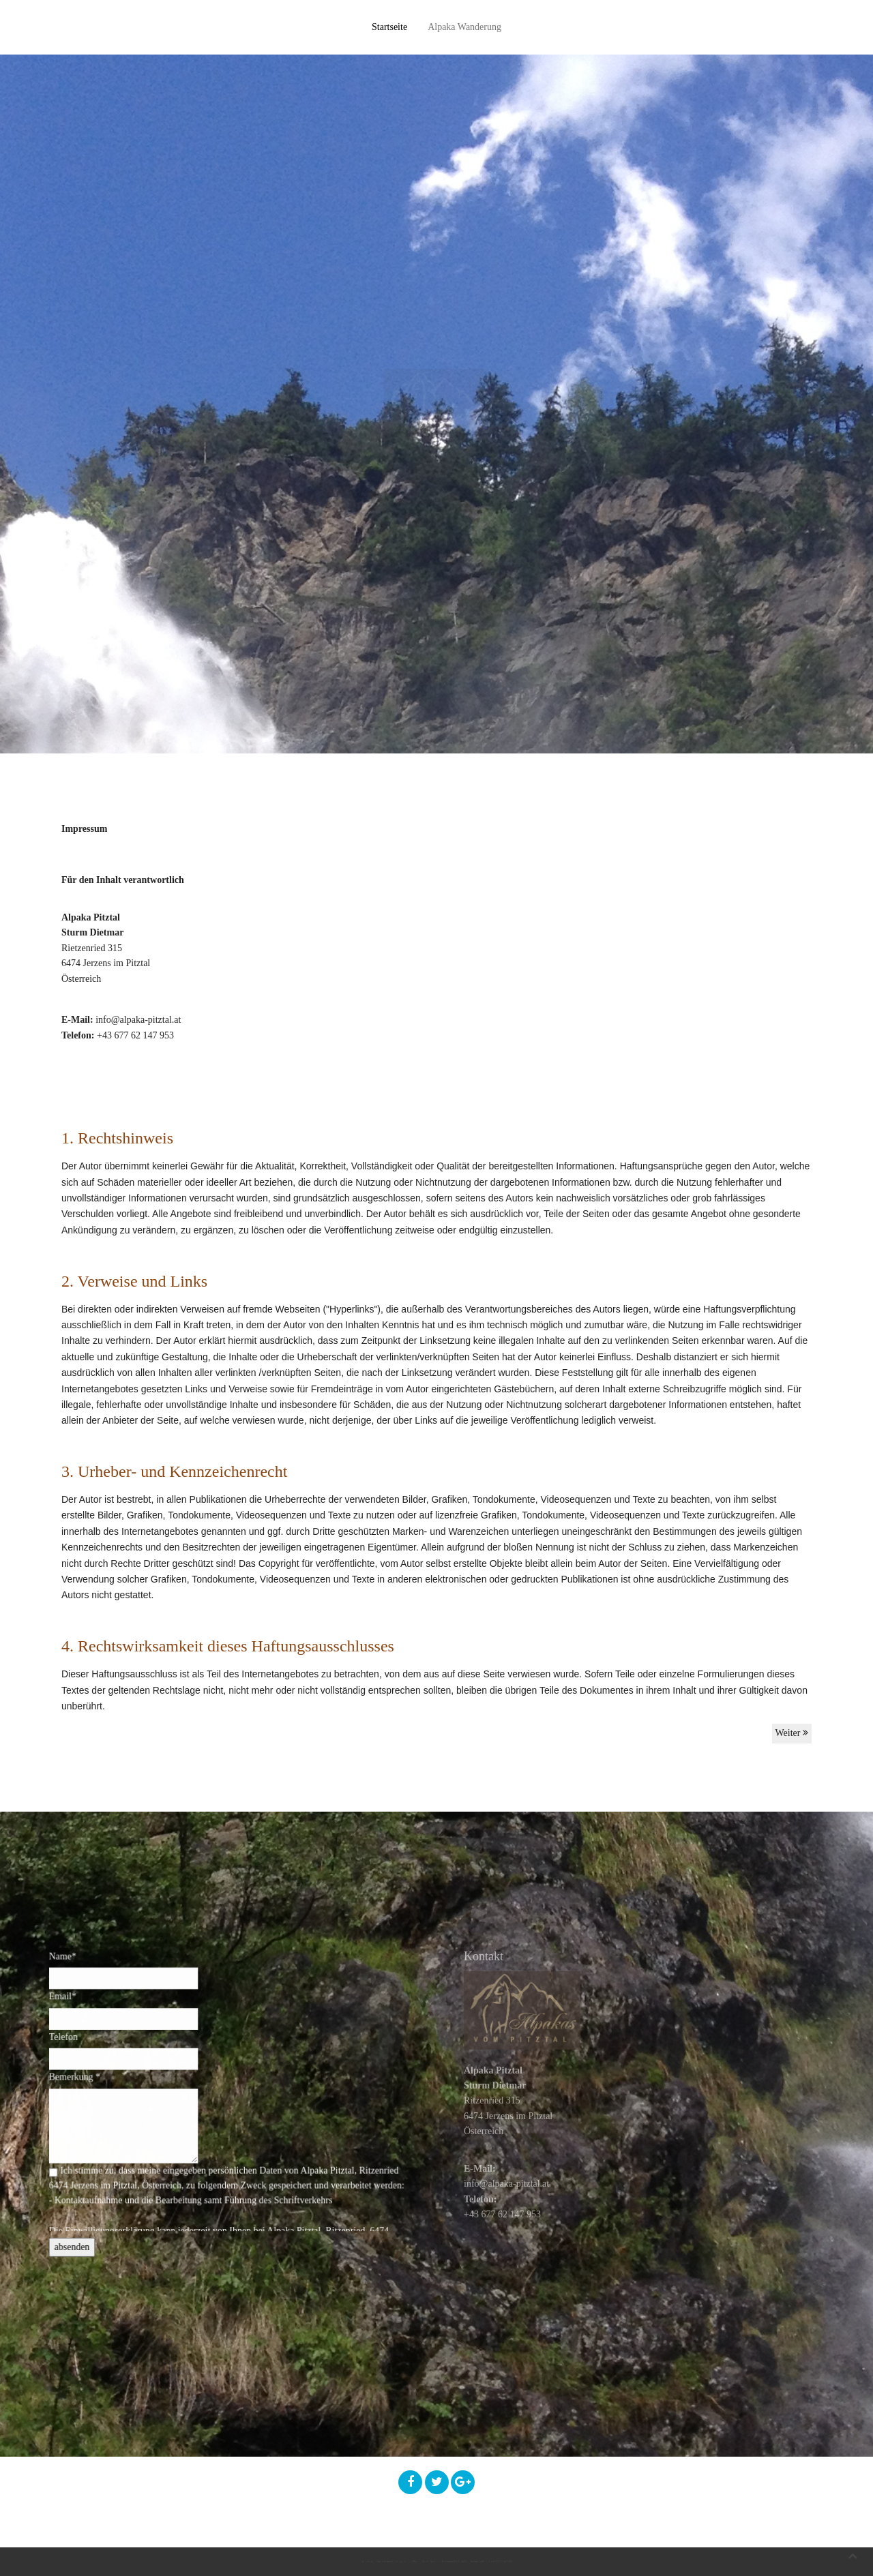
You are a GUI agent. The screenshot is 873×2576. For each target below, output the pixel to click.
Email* (98, 2026)
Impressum (158, 2561)
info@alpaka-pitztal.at (138, 1020)
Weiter (791, 1733)
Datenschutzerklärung (244, 2561)
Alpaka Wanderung (464, 27)
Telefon (99, 2058)
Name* (98, 1995)
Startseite (389, 27)
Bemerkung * (108, 2090)
